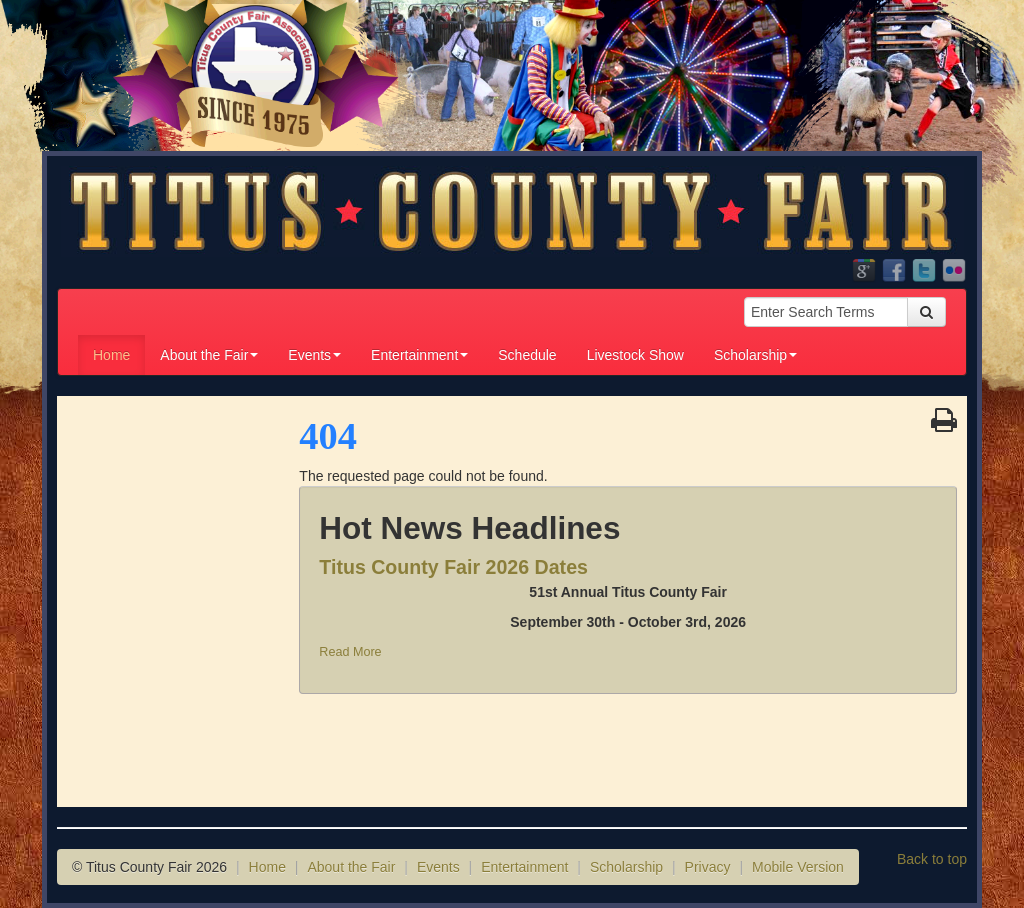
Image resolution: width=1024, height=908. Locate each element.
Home (111, 355)
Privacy (708, 867)
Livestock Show (635, 355)
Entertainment (419, 355)
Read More (350, 652)
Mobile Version (798, 867)
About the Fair (209, 355)
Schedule (527, 355)
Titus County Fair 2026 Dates (453, 567)
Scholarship (755, 355)
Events (314, 355)
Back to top (932, 859)
